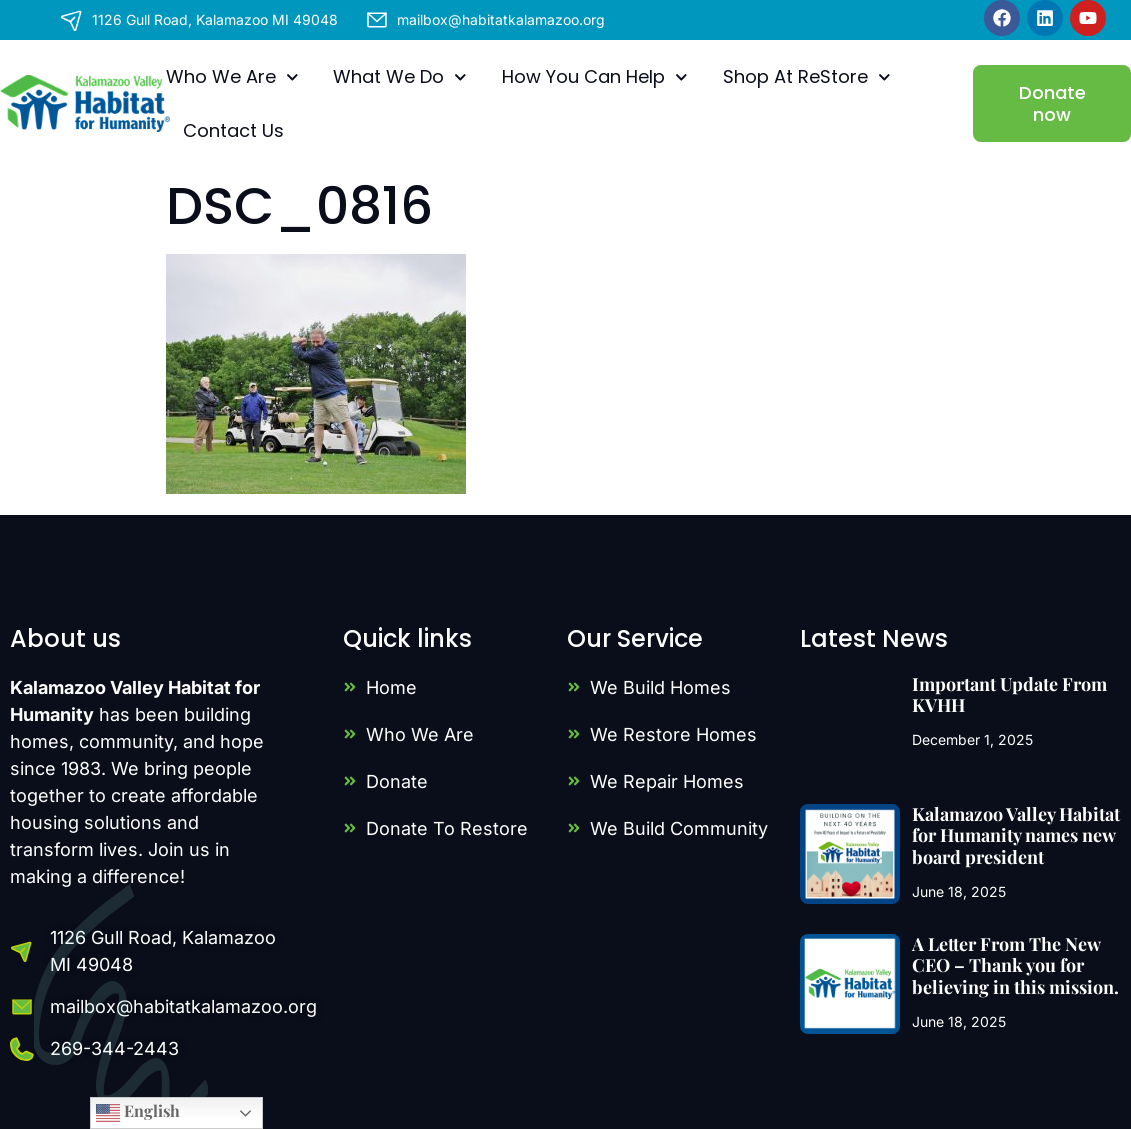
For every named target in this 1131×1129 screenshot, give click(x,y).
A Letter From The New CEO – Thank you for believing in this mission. (1015, 965)
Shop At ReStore (807, 77)
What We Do (400, 77)
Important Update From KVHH (1009, 695)
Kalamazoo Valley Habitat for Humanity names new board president (1016, 835)
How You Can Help (595, 77)
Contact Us (233, 130)
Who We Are (232, 77)
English (138, 1112)
